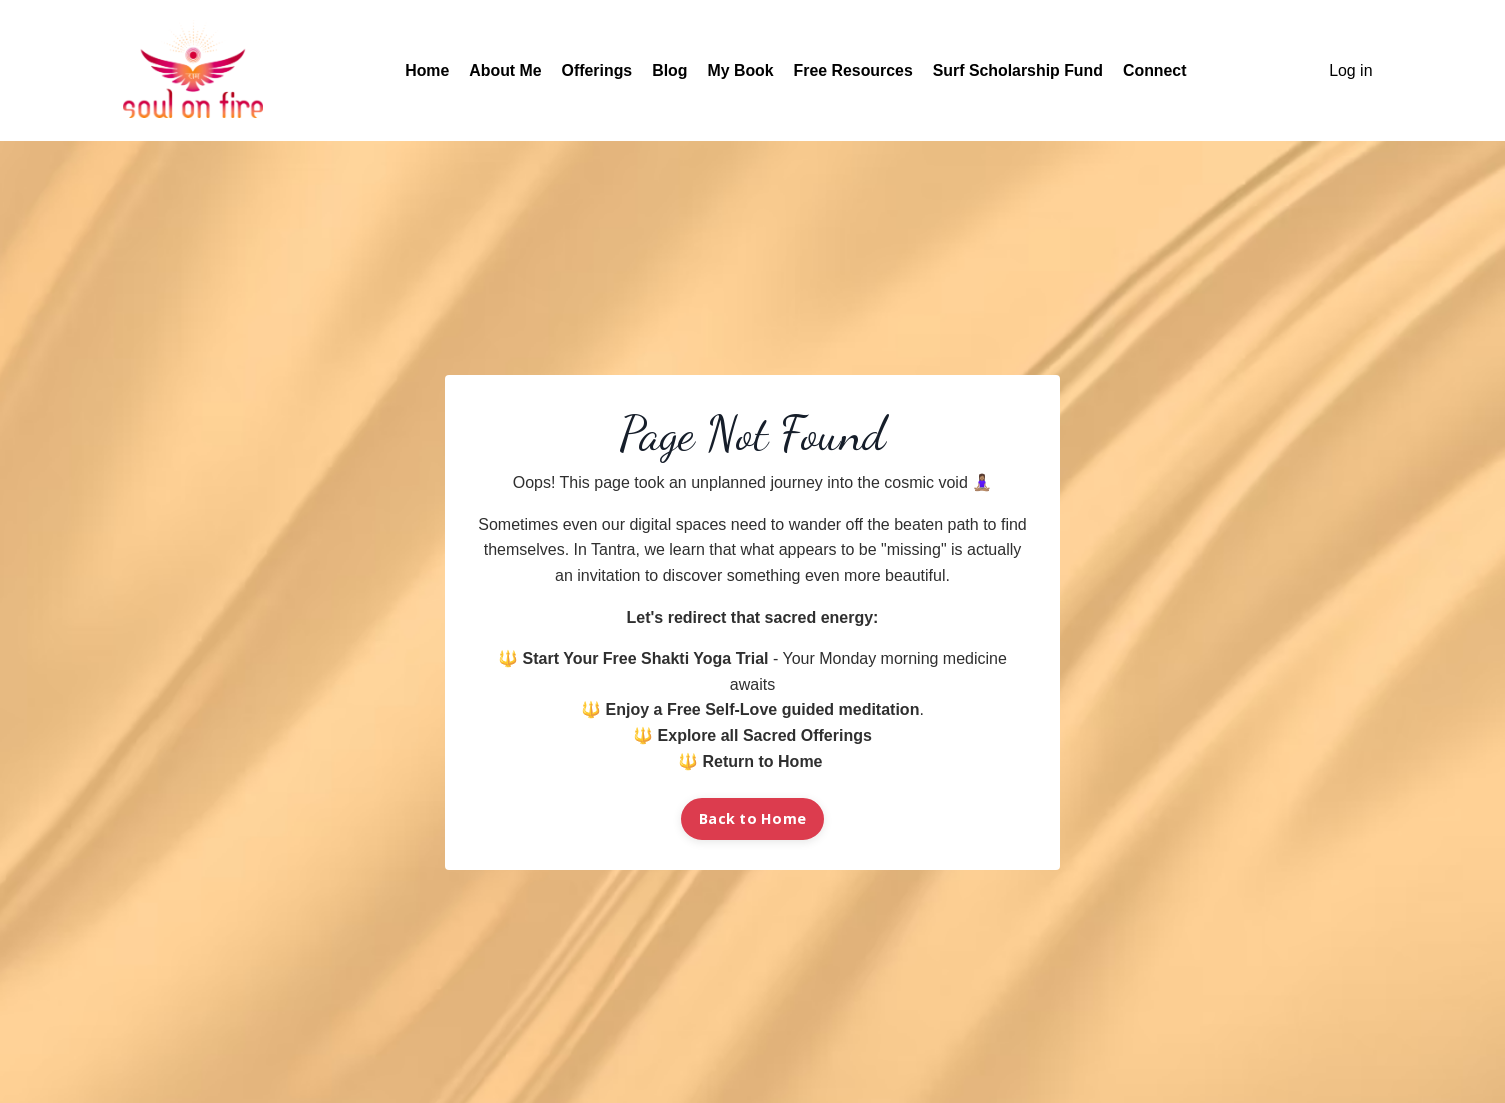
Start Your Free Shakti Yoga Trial (646, 658)
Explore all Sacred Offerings (765, 735)
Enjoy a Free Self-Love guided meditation (763, 709)
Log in (1351, 70)
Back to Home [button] (752, 818)
